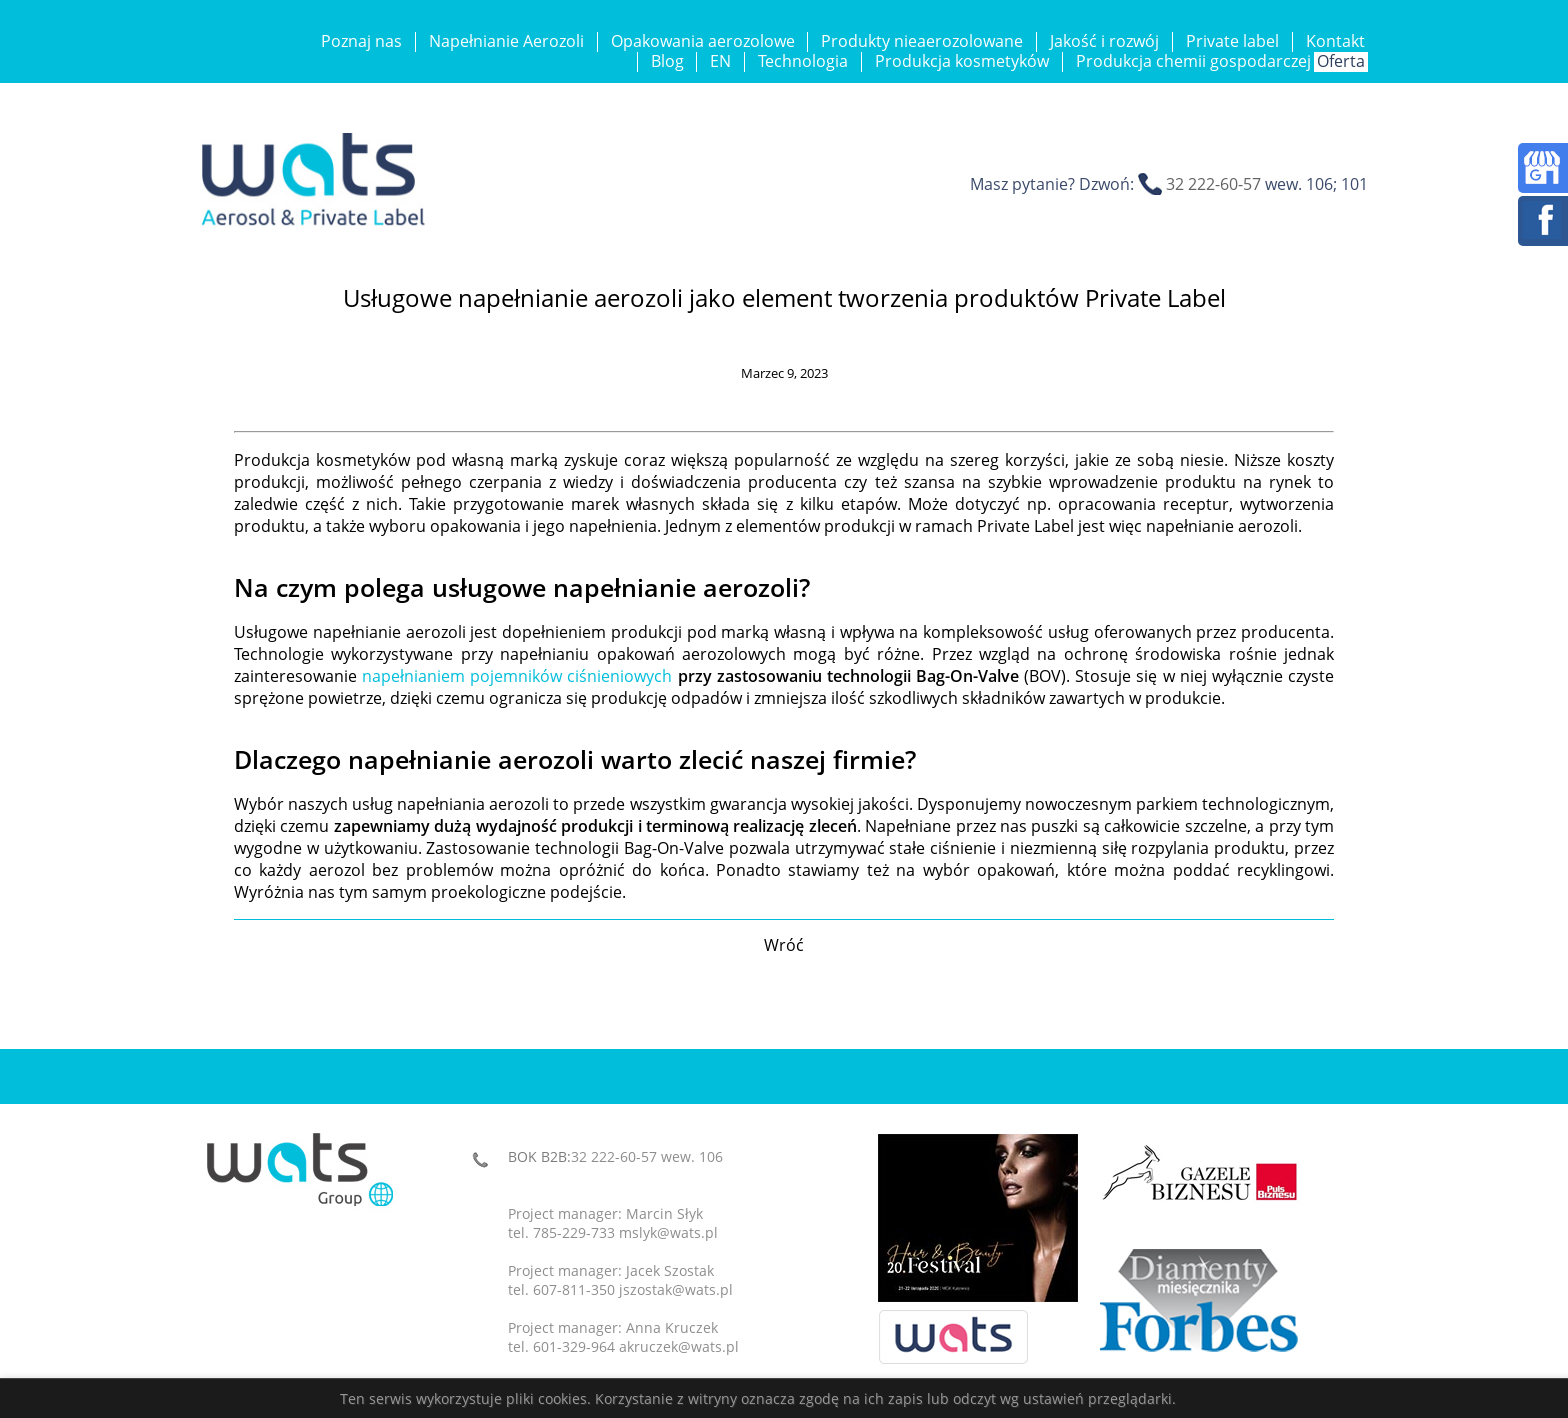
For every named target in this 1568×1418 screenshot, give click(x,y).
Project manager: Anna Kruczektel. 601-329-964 (613, 1337)
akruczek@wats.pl (679, 1346)
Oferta (1341, 61)
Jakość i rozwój (1104, 41)
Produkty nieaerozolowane (922, 41)
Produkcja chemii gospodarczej (1193, 61)
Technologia (803, 61)
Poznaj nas (361, 41)
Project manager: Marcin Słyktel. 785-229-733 (605, 1223)
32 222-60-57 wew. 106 (647, 1156)
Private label (1232, 41)
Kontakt (1335, 41)
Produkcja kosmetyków (962, 61)
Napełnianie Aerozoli (506, 41)
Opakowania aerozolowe (703, 41)
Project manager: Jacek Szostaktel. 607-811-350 (611, 1280)
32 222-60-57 (1213, 184)
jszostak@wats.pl (676, 1289)
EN (720, 61)
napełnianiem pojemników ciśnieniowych (517, 676)
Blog (667, 61)
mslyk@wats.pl (668, 1232)
